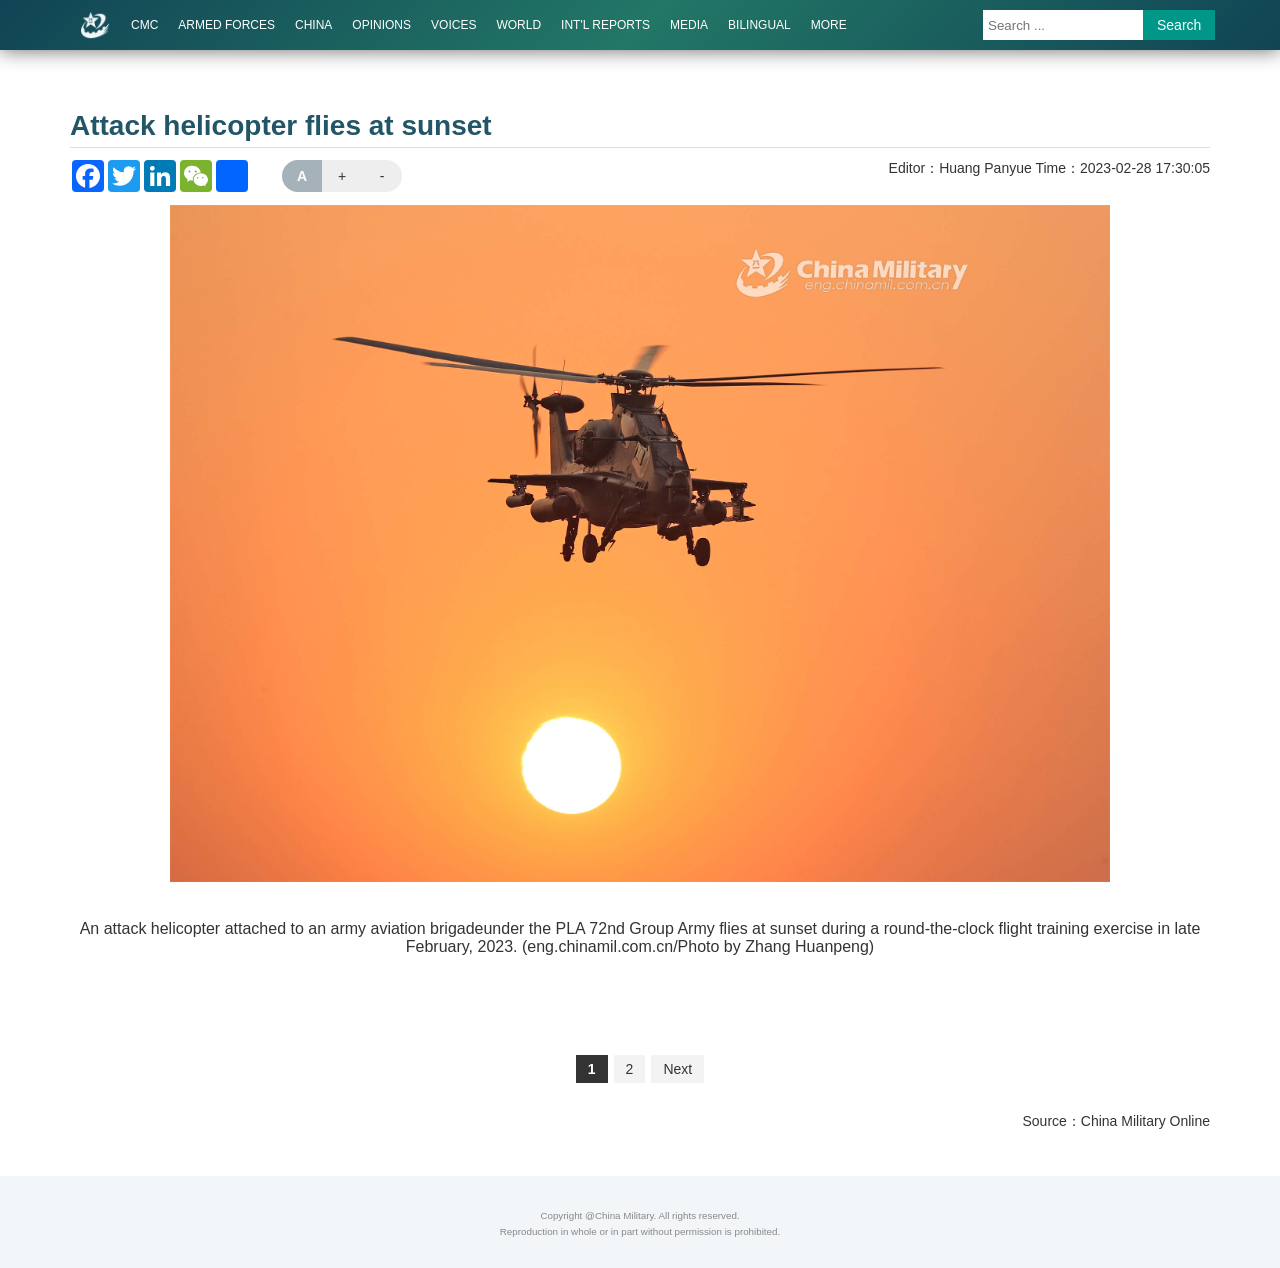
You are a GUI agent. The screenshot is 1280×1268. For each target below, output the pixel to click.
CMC (144, 25)
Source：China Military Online (1116, 1121)
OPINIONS (381, 25)
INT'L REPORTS (605, 25)
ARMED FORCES (226, 25)
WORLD (518, 25)
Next (677, 1069)
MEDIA (689, 25)
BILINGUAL (759, 25)
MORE (829, 25)
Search (1179, 25)
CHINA (313, 25)
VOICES (453, 25)
